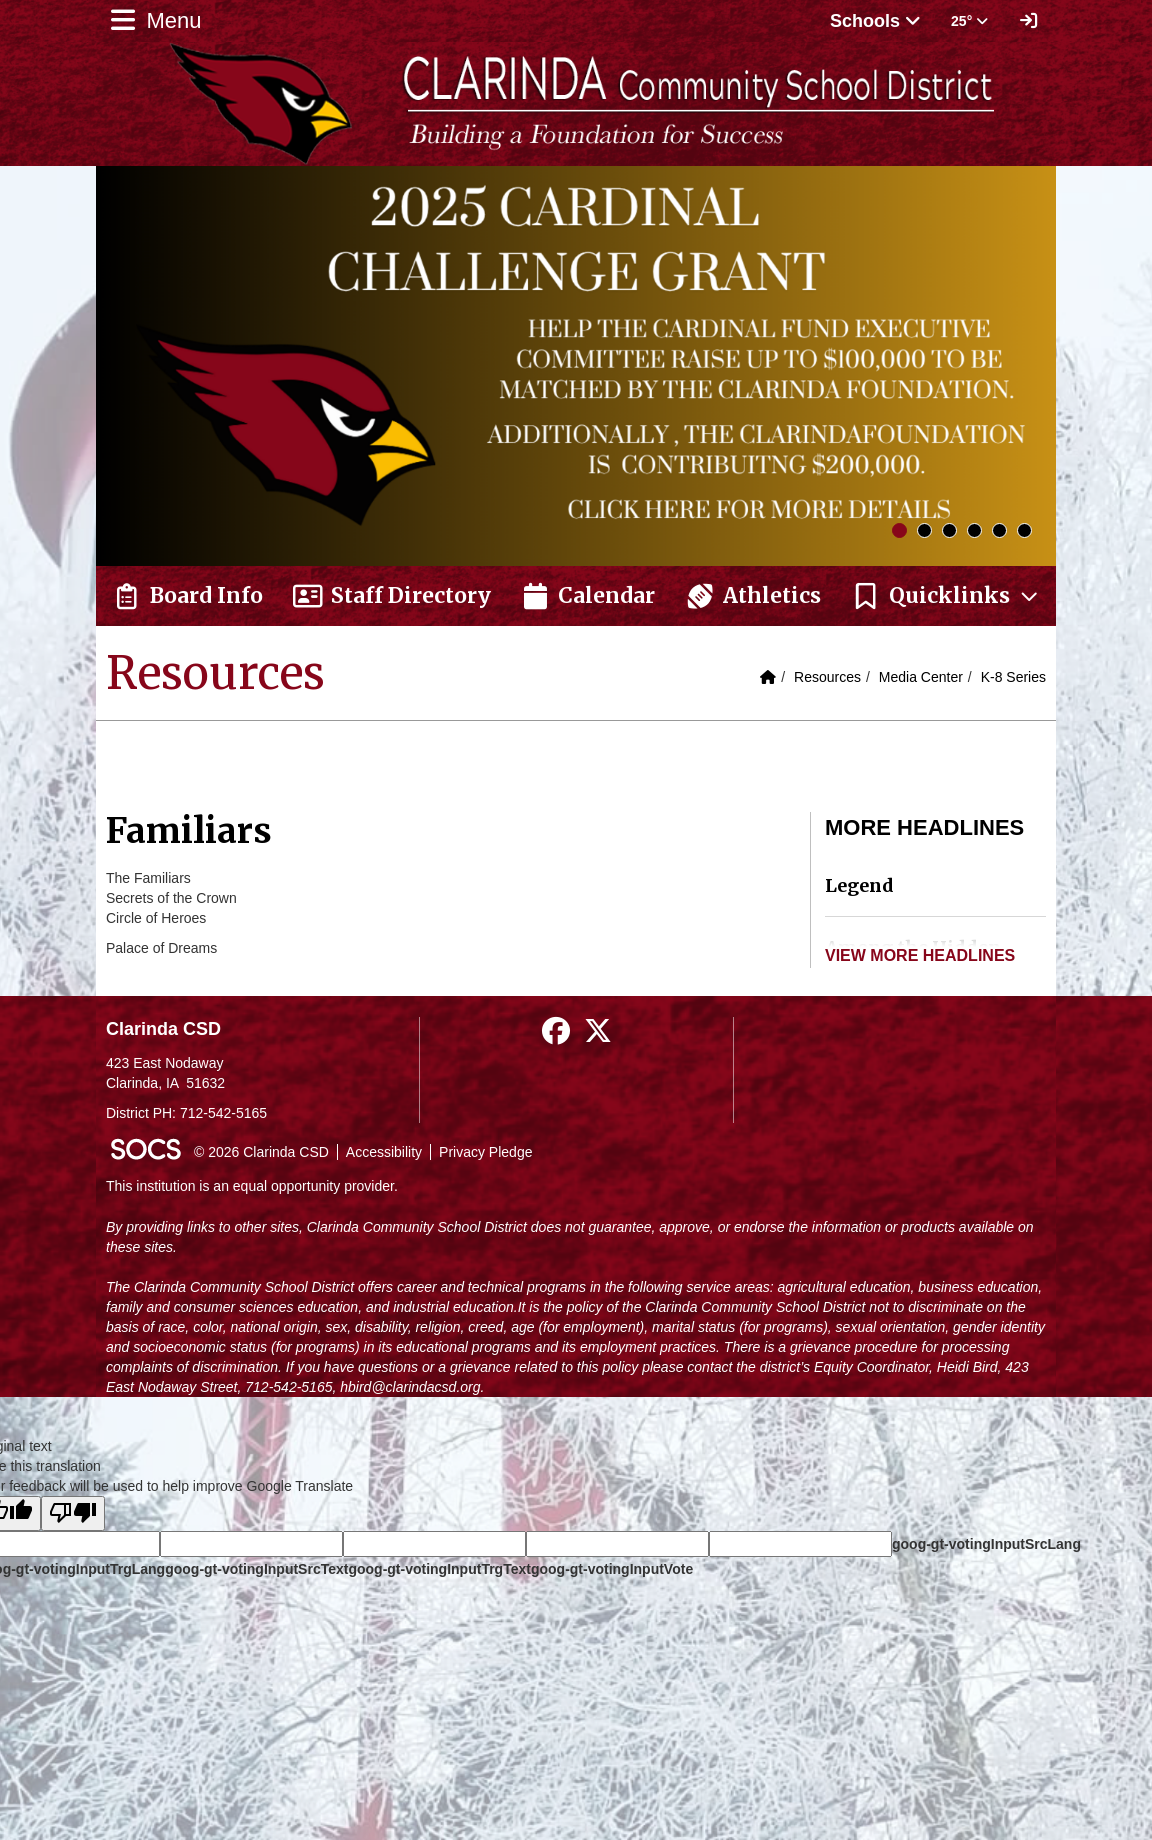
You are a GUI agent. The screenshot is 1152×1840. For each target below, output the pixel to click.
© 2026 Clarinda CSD (261, 1152)
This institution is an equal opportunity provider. (252, 1186)
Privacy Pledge (485, 1152)
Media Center (921, 677)
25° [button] (969, 21)
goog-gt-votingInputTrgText (439, 1569)
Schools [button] (875, 21)
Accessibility (384, 1152)
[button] (946, 596)
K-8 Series (1013, 677)
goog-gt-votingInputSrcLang (986, 1544)
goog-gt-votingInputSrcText (256, 1569)
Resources (827, 677)
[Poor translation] (73, 1513)
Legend (859, 885)
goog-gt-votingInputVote (612, 1569)
